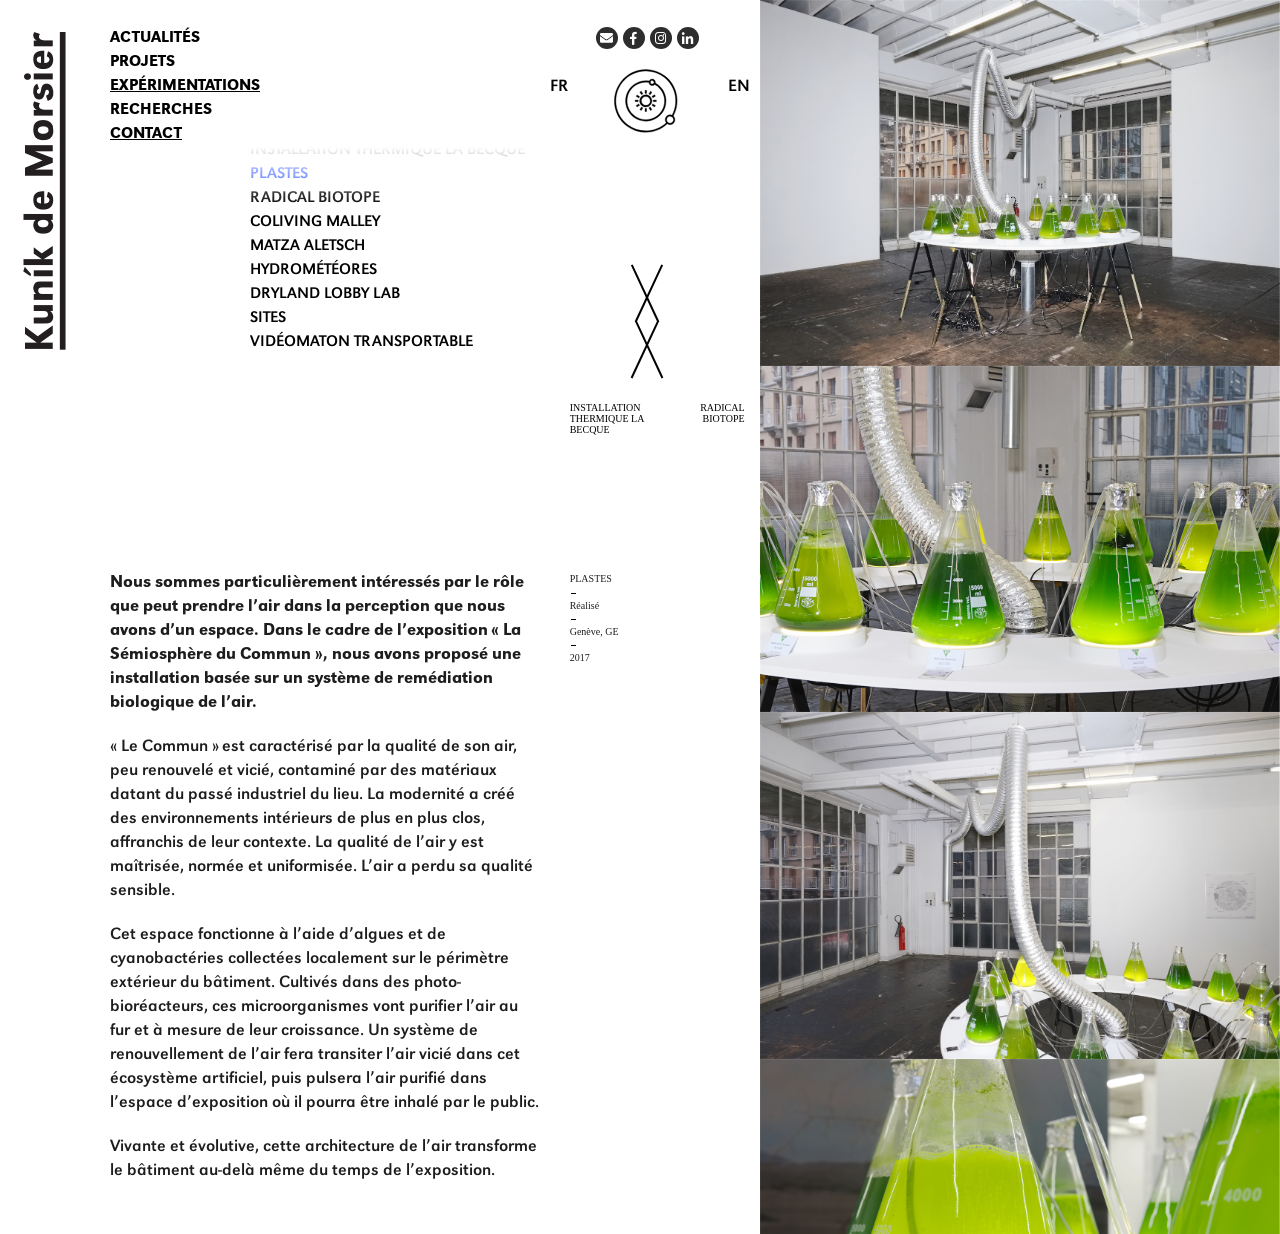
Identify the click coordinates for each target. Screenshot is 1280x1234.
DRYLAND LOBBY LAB (325, 295)
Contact (146, 135)
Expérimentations (185, 87)
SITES (268, 319)
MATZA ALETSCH (307, 247)
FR (559, 87)
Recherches (161, 111)
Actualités (155, 39)
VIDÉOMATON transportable (361, 343)
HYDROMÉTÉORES (313, 271)
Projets (142, 63)
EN (739, 87)
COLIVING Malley (315, 223)
